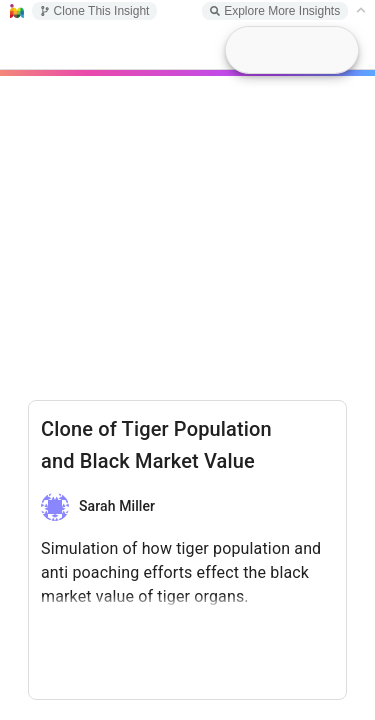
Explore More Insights (275, 11)
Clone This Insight (95, 11)
